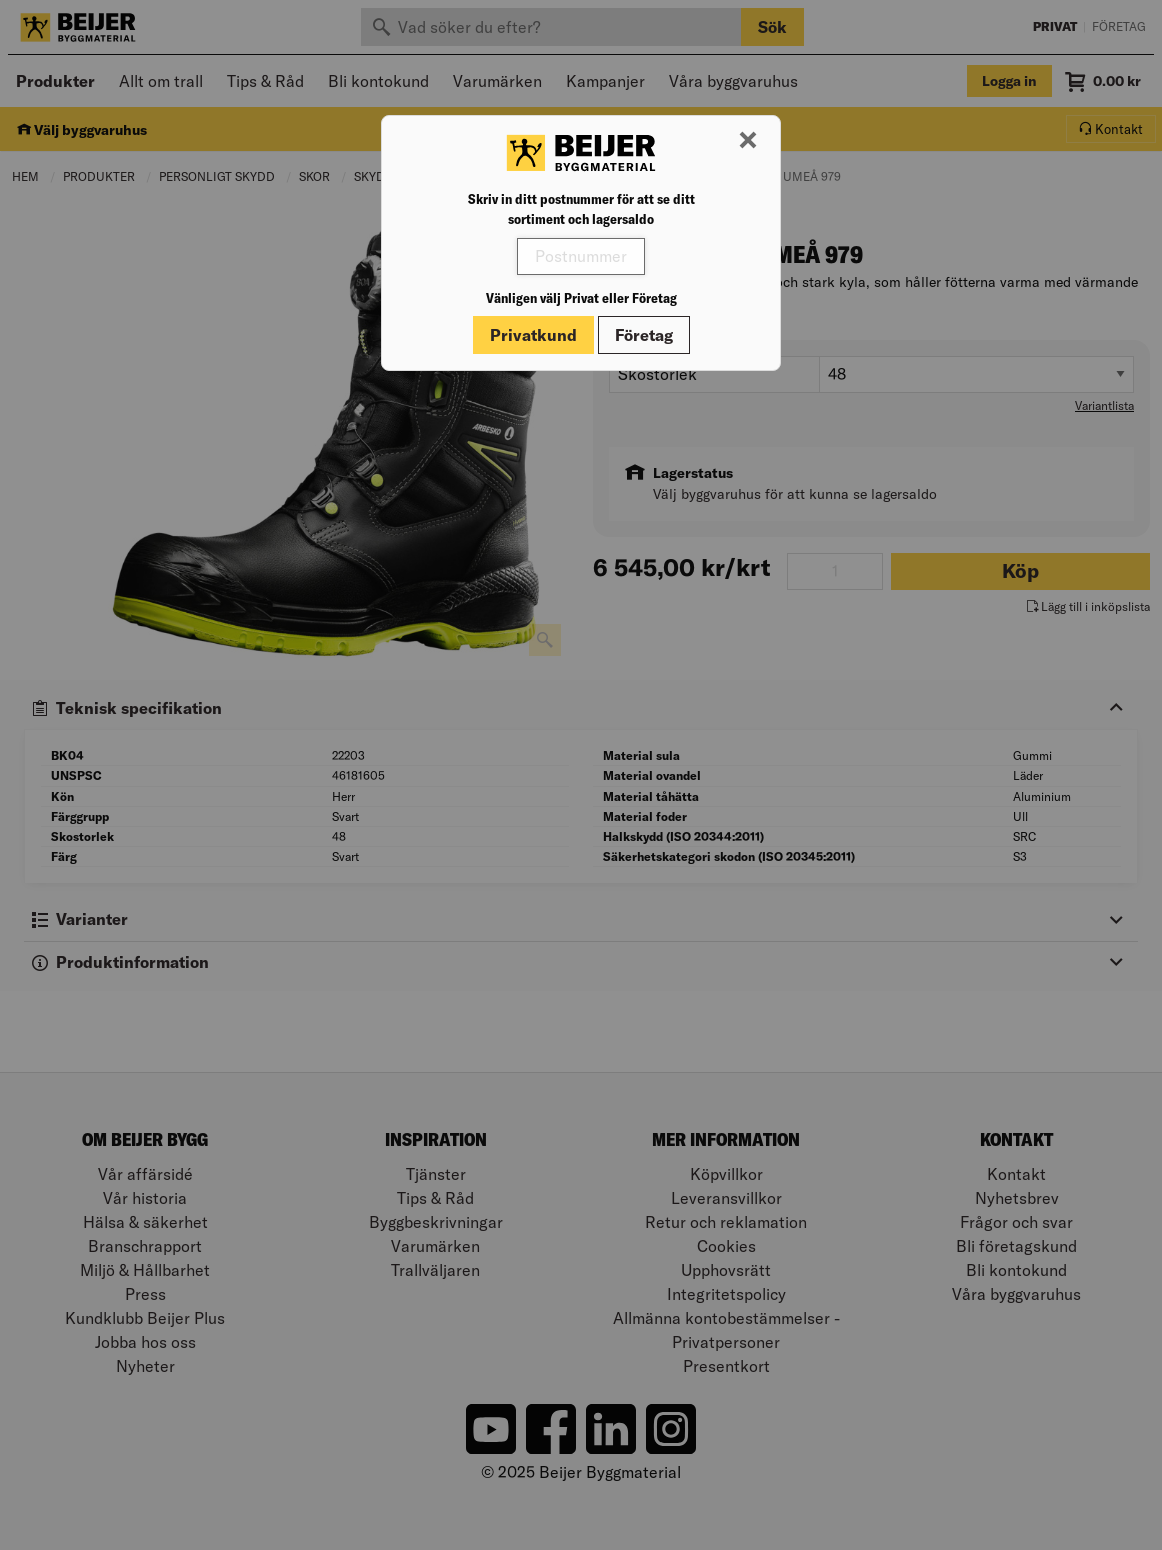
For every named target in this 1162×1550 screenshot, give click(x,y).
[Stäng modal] (748, 141)
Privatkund (533, 335)
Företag (644, 335)
